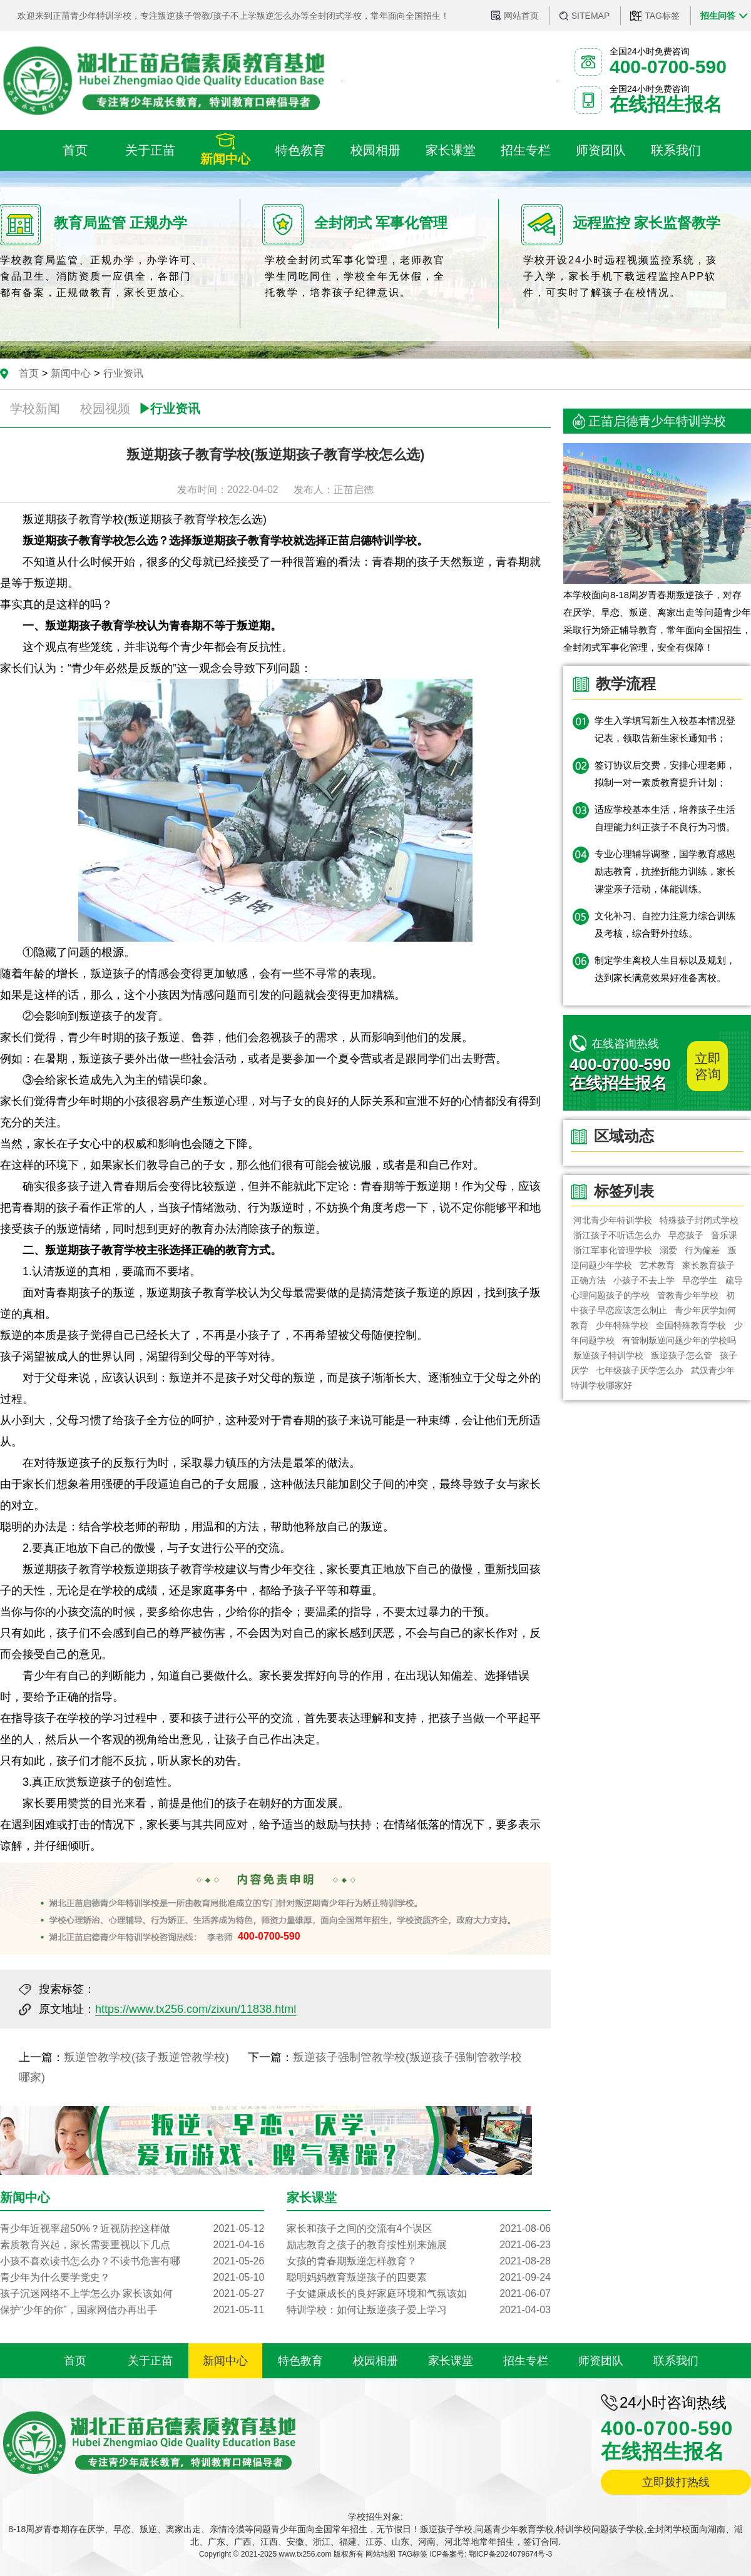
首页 (29, 373)
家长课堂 (450, 2361)
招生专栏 (525, 2361)
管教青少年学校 (688, 1295)
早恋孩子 (686, 1235)
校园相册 (375, 2361)
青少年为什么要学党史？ (132, 2277)
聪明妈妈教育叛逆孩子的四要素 (419, 2277)
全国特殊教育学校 (691, 1325)
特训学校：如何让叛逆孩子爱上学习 (419, 2310)
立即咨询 (708, 1066)
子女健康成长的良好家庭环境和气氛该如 (419, 2294)
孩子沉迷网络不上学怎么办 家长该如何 (132, 2294)
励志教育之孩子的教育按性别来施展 (419, 2245)
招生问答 (717, 16)
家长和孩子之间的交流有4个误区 (419, 2229)
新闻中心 (71, 373)
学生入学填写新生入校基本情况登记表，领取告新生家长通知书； (665, 729)
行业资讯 (123, 373)
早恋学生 (700, 1280)
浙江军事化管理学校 (613, 1250)
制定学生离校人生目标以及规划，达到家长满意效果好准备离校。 (665, 969)
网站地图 (380, 2554)
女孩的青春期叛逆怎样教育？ (419, 2261)
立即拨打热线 (676, 2482)
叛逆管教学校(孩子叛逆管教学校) (146, 2057)
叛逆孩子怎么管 (681, 1355)
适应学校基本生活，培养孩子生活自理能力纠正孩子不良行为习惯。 (665, 818)
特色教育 (300, 2361)
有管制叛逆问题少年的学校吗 (679, 1340)
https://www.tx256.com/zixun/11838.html (195, 2009)
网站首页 (521, 16)
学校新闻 (35, 408)
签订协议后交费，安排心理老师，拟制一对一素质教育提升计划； (665, 774)
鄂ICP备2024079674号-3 (510, 2554)
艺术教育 (657, 1265)
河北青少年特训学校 (613, 1220)
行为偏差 (702, 1250)
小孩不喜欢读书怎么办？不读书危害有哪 (132, 2261)
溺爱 (668, 1250)
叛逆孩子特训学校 (608, 1355)
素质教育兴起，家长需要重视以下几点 (132, 2245)
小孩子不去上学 (644, 1280)
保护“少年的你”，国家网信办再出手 (132, 2310)
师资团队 (600, 2361)
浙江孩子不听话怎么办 (617, 1235)
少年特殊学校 (622, 1325)
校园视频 (105, 408)
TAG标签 (662, 16)
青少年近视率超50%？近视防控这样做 (132, 2229)
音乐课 (724, 1235)
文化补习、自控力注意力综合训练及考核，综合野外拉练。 (665, 924)
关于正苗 (150, 2361)
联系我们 (675, 2361)
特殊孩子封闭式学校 (699, 1220)
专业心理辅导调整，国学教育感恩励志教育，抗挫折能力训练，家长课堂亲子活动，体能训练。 (665, 871)
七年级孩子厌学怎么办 (639, 1370)
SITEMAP (590, 16)
